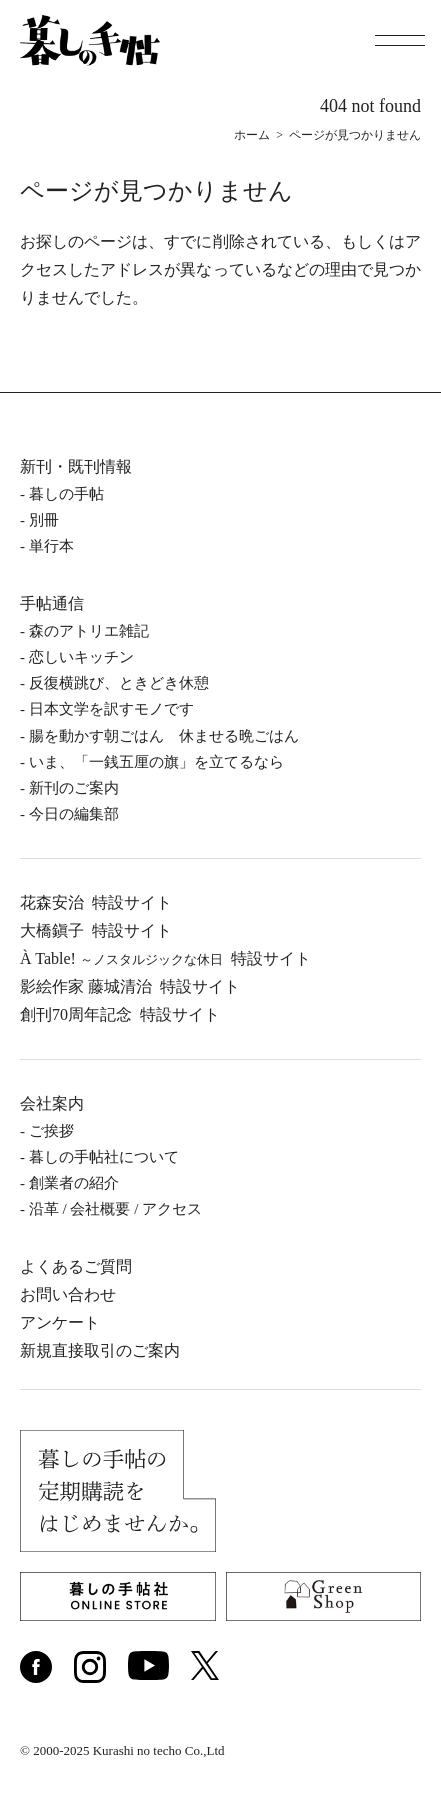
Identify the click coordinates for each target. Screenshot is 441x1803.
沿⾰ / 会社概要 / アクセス (115, 1209)
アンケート (60, 1322)
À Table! (165, 958)
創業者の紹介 (74, 1183)
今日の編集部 (74, 814)
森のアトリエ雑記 (89, 631)
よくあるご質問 (76, 1266)
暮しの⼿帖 (66, 494)
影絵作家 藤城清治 (130, 986)
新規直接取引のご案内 (100, 1350)
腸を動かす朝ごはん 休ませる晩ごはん (164, 736)
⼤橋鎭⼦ (96, 930)
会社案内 (52, 1103)
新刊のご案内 (74, 788)
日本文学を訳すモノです (111, 709)
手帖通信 (52, 603)
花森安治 (96, 902)
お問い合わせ (68, 1294)
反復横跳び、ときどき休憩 (119, 683)
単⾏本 (51, 546)
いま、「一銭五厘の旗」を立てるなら (156, 762)
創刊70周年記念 (120, 1014)
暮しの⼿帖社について (104, 1157)
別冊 (44, 520)
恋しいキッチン (81, 657)
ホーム (252, 135)
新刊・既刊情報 (76, 466)
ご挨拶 (51, 1131)
